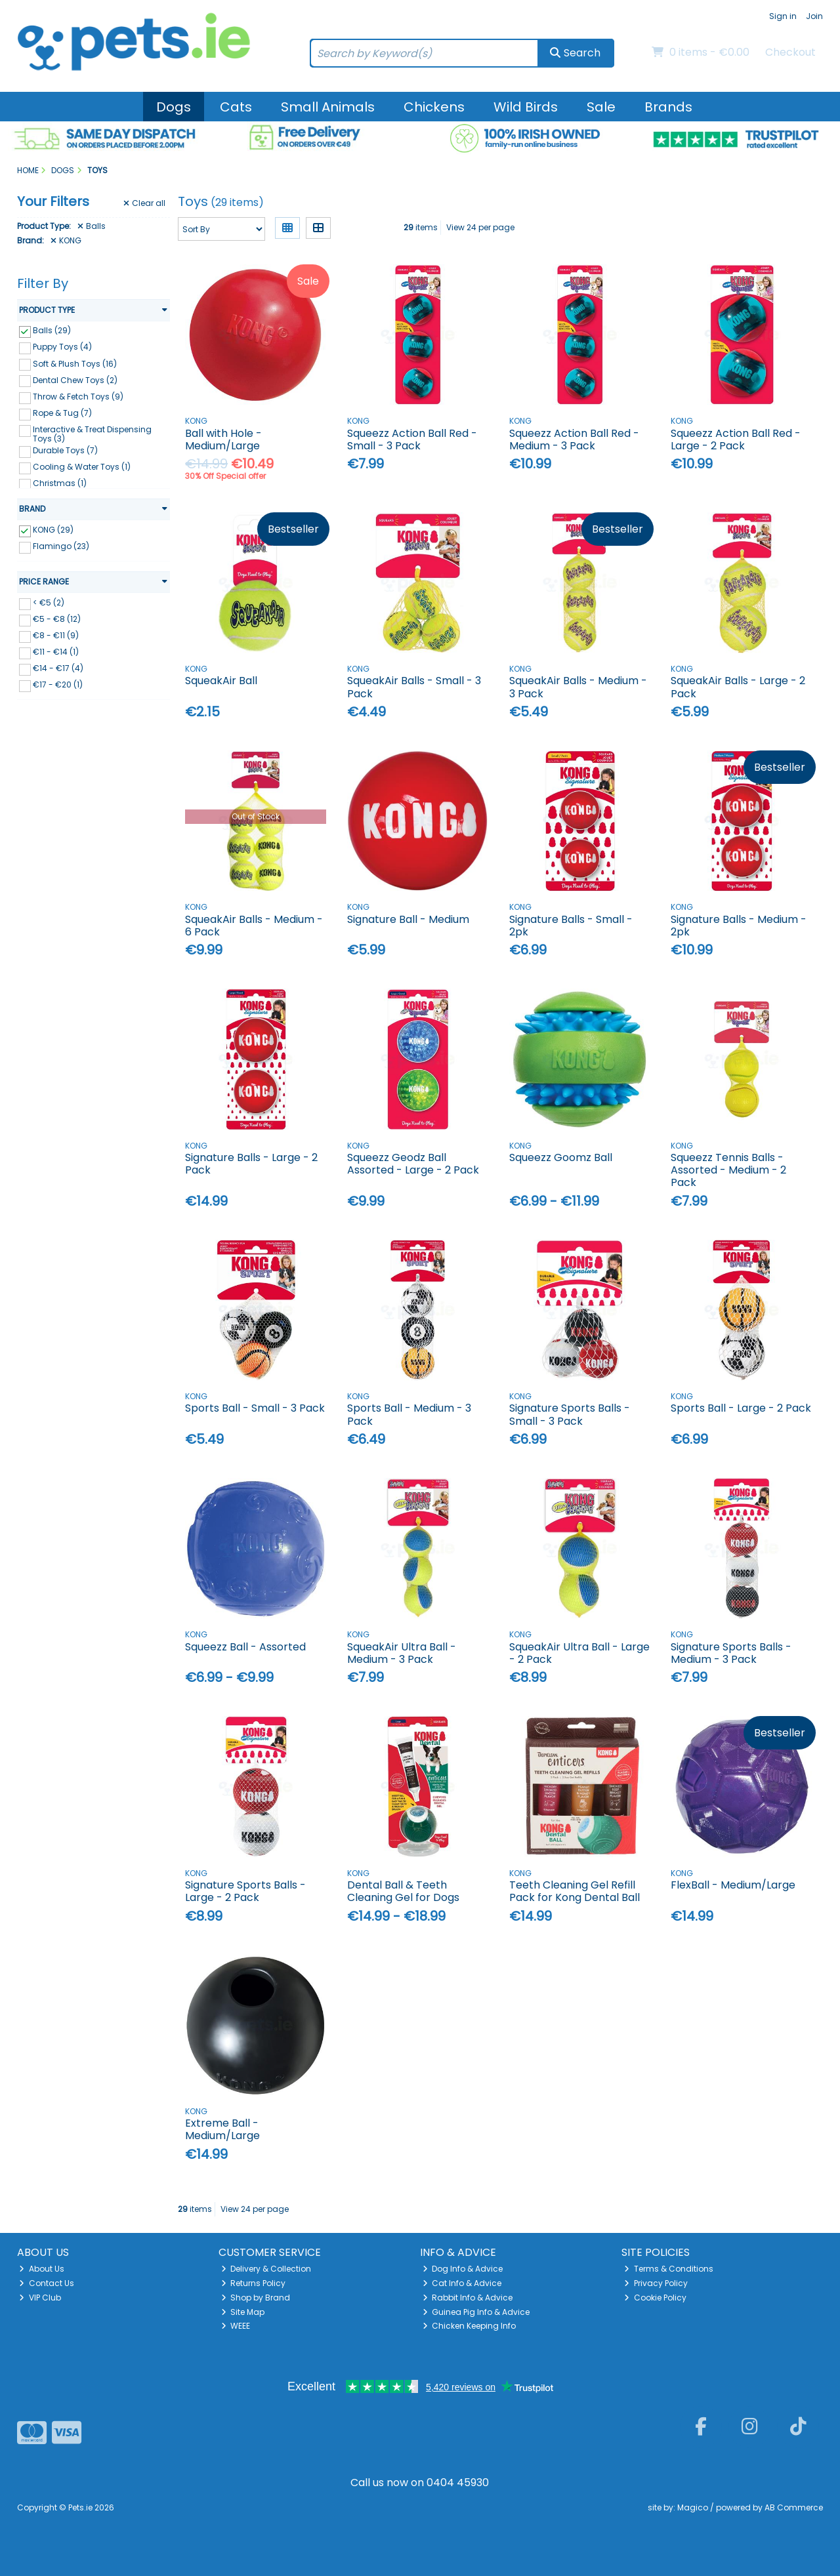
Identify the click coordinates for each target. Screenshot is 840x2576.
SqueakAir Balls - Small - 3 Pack (414, 687)
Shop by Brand (256, 2297)
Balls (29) (52, 330)
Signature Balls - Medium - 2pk (739, 925)
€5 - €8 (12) (57, 618)
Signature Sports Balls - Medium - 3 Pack (731, 1653)
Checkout (790, 52)
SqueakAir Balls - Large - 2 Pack (738, 687)
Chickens (434, 107)
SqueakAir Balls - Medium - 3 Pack (578, 687)
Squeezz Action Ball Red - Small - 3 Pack (412, 439)
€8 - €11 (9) (56, 635)
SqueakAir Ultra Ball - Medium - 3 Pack (401, 1653)
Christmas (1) (60, 483)
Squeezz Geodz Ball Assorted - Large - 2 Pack (413, 1163)
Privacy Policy (656, 2283)
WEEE (236, 2325)
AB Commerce (794, 2507)
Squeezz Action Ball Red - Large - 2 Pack (736, 439)
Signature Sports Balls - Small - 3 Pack (569, 1414)
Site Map (243, 2312)
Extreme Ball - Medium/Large (222, 2129)
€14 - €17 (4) (58, 668)
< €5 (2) (48, 602)
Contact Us (46, 2283)
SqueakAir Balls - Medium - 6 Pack (254, 925)
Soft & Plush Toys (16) (75, 363)
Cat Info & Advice (462, 2283)
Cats (236, 107)
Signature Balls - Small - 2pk (571, 925)
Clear (144, 203)
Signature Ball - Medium (408, 919)
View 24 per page (480, 227)
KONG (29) (53, 529)
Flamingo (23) (61, 546)
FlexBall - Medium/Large (733, 1884)
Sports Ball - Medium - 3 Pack (409, 1414)
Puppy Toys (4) (62, 346)
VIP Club (40, 2297)
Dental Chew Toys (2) (75, 379)
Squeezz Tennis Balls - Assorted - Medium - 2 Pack (728, 1170)
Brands (668, 107)
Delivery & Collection (266, 2268)
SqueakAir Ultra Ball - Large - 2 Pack (579, 1653)
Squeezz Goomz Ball (560, 1157)
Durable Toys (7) (65, 450)
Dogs (173, 107)
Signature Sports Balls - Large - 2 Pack (245, 1891)
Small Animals (328, 107)
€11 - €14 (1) (56, 651)
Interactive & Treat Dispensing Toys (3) (92, 434)
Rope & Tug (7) (62, 413)
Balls (91, 226)
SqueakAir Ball (221, 680)
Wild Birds (526, 107)
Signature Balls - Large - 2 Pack (251, 1163)
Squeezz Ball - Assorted (245, 1646)
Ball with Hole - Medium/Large (223, 439)
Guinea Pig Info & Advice (476, 2312)
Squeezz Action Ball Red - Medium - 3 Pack (574, 439)
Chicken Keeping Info (469, 2325)
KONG (66, 240)
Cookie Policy (655, 2297)
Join (814, 16)
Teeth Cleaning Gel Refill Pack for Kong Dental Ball (574, 1891)
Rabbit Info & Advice (468, 2297)
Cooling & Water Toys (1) (82, 466)
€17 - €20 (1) (58, 684)
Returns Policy (253, 2283)
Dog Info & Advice (463, 2268)
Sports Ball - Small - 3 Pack (255, 1408)
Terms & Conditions (668, 2268)
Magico (692, 2507)
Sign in (783, 16)
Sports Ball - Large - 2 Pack (741, 1408)
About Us (41, 2268)
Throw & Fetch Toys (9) (78, 396)
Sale (601, 107)
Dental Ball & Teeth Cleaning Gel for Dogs (403, 1891)
